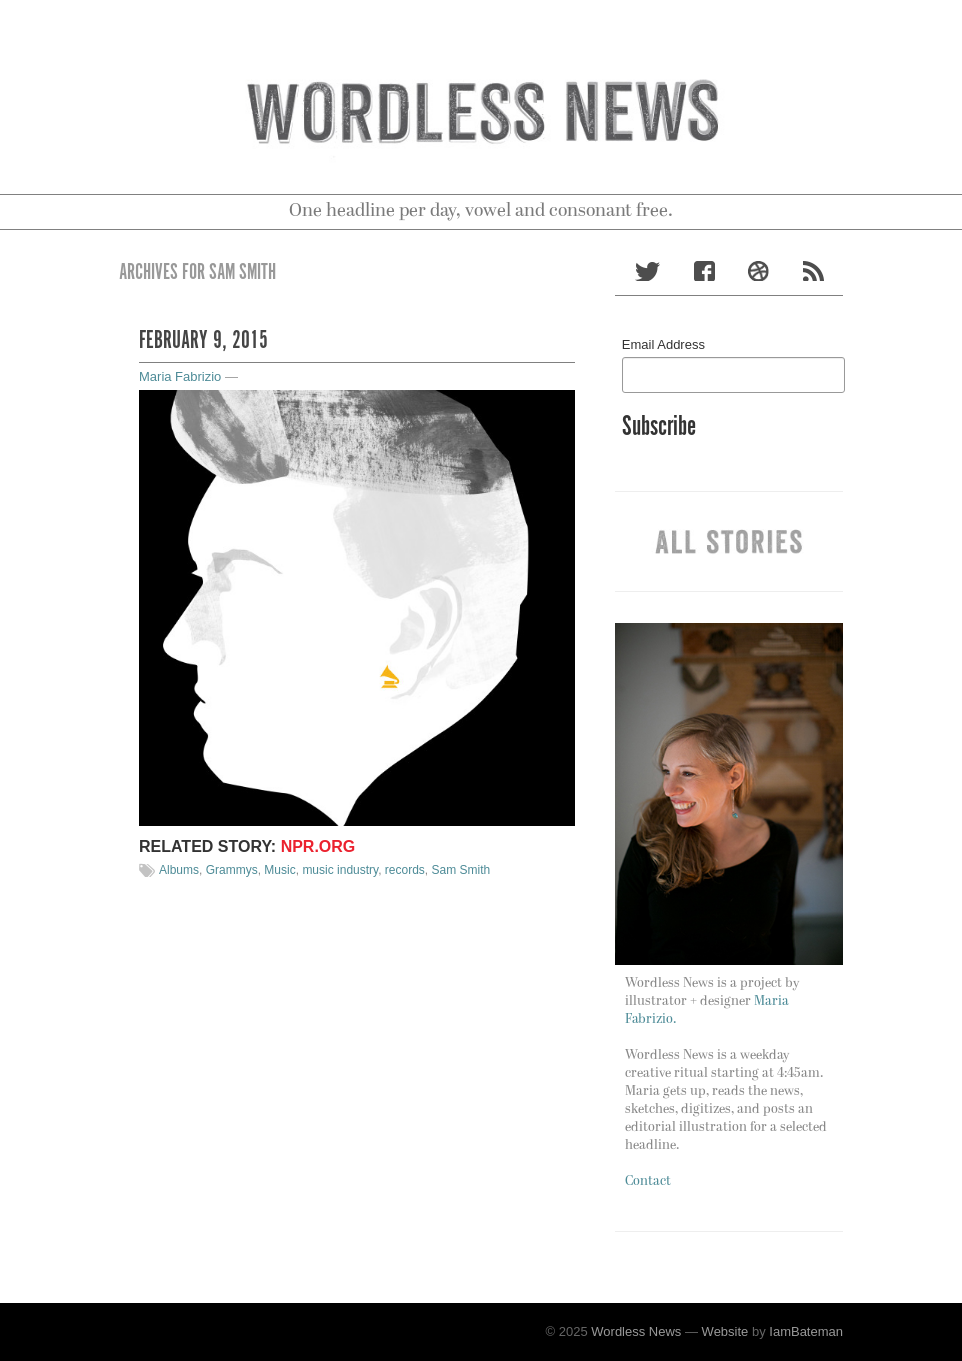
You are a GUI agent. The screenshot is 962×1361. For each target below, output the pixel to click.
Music (279, 870)
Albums (179, 870)
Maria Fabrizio (180, 376)
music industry (340, 870)
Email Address (663, 344)
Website (725, 1331)
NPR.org (318, 846)
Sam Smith (461, 870)
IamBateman (806, 1331)
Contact (648, 1181)
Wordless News (636, 1331)
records (405, 870)
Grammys (232, 870)
